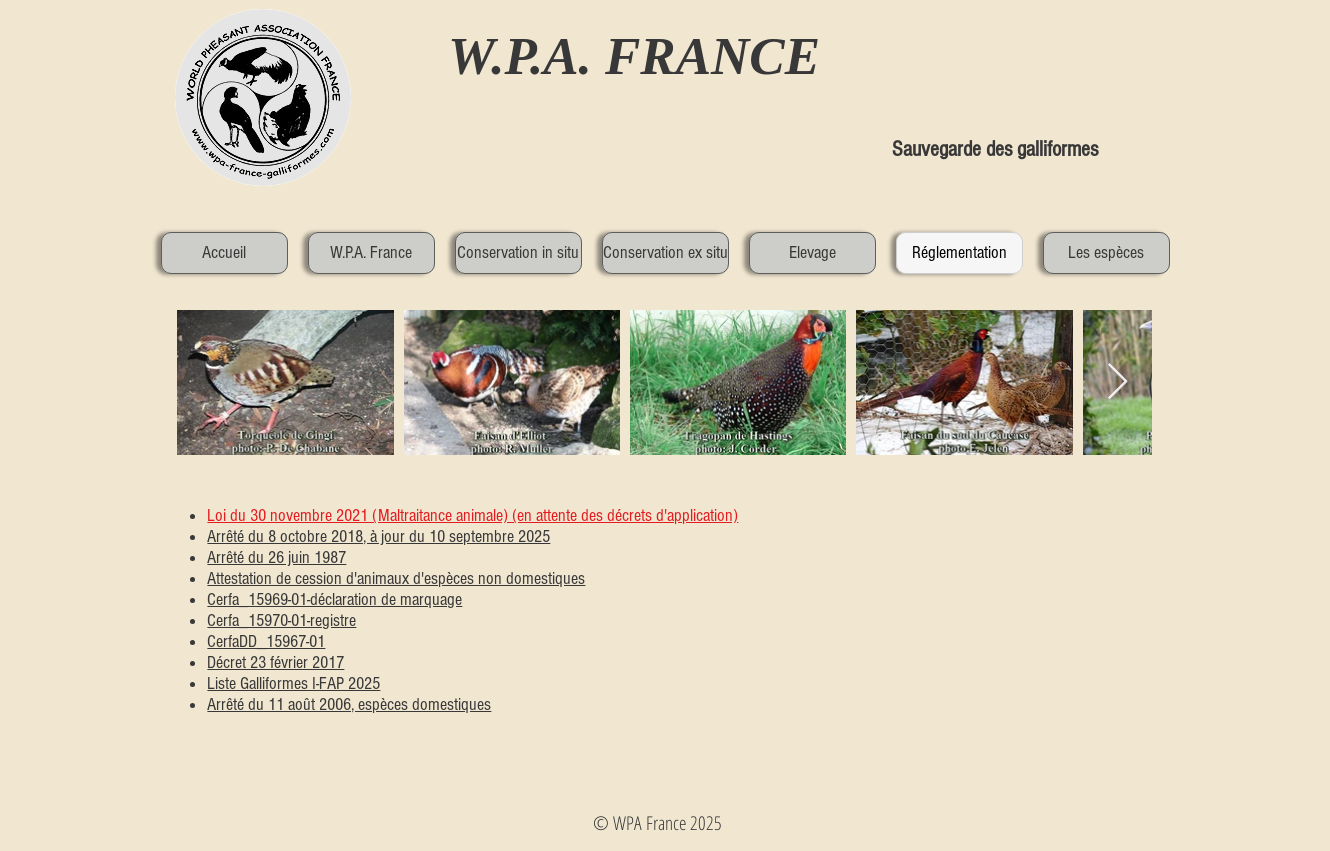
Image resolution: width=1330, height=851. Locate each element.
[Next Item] (1117, 382)
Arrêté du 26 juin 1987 (276, 557)
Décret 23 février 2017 (275, 662)
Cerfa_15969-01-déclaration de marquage (334, 599)
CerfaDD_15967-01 (266, 641)
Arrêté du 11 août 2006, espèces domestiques (349, 704)
